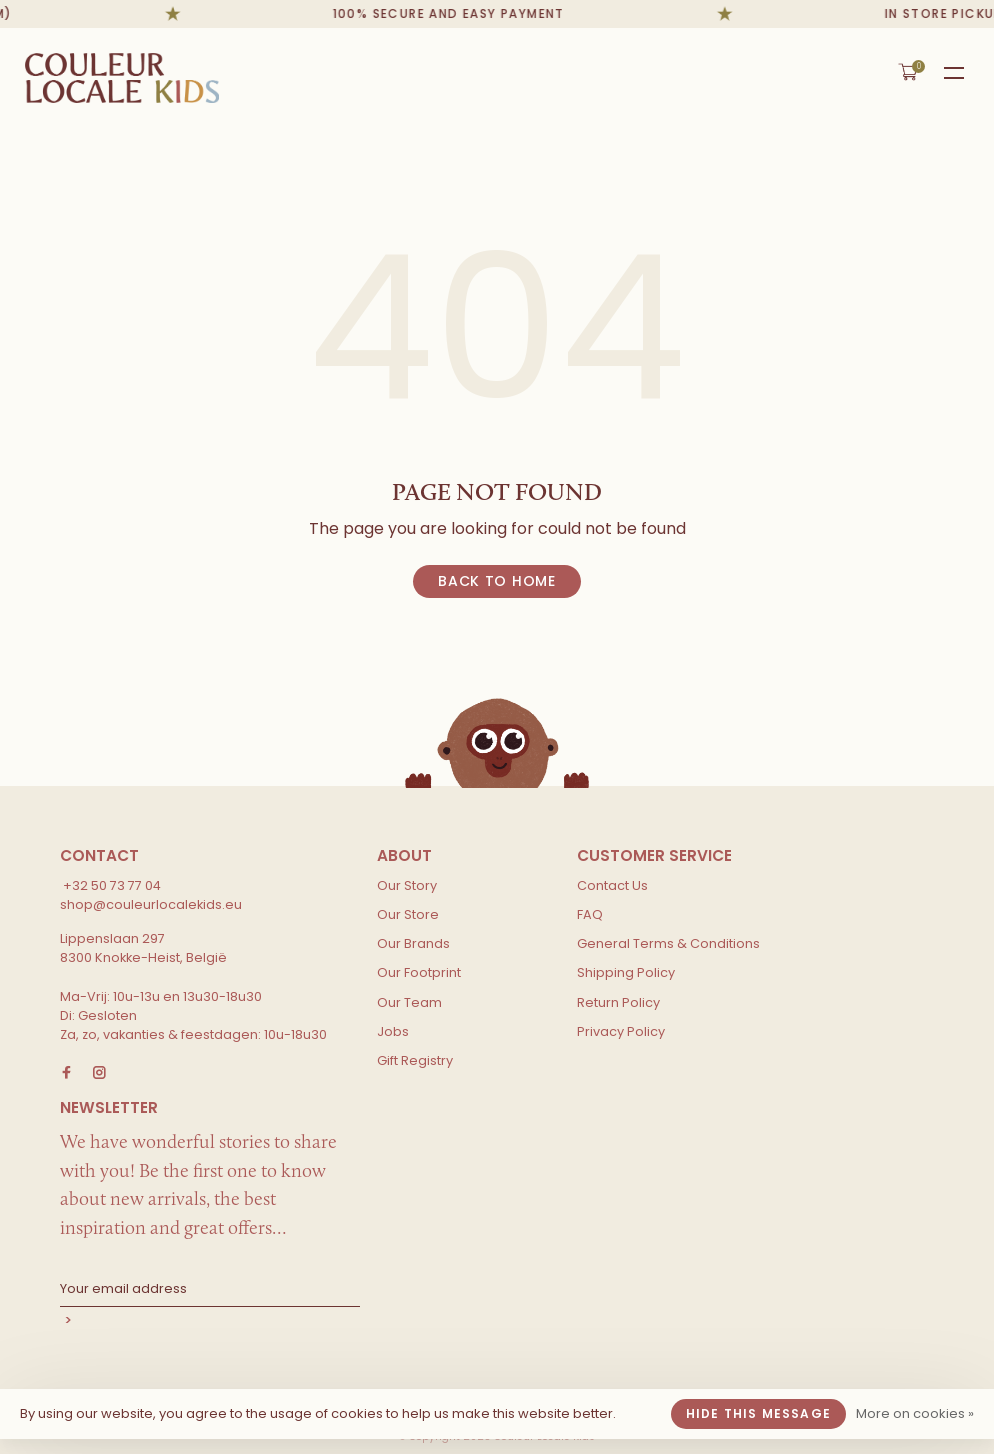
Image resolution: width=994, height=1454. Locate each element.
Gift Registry (415, 1060)
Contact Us (612, 885)
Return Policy (618, 1002)
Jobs (393, 1031)
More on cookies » (915, 1413)
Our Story (407, 885)
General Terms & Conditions (668, 943)
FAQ (590, 914)
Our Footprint (419, 972)
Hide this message (758, 1413)
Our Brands (413, 943)
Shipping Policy (626, 972)
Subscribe (210, 1322)
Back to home (496, 581)
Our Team (409, 1002)
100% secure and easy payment (454, 13)
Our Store (408, 914)
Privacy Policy (621, 1031)
